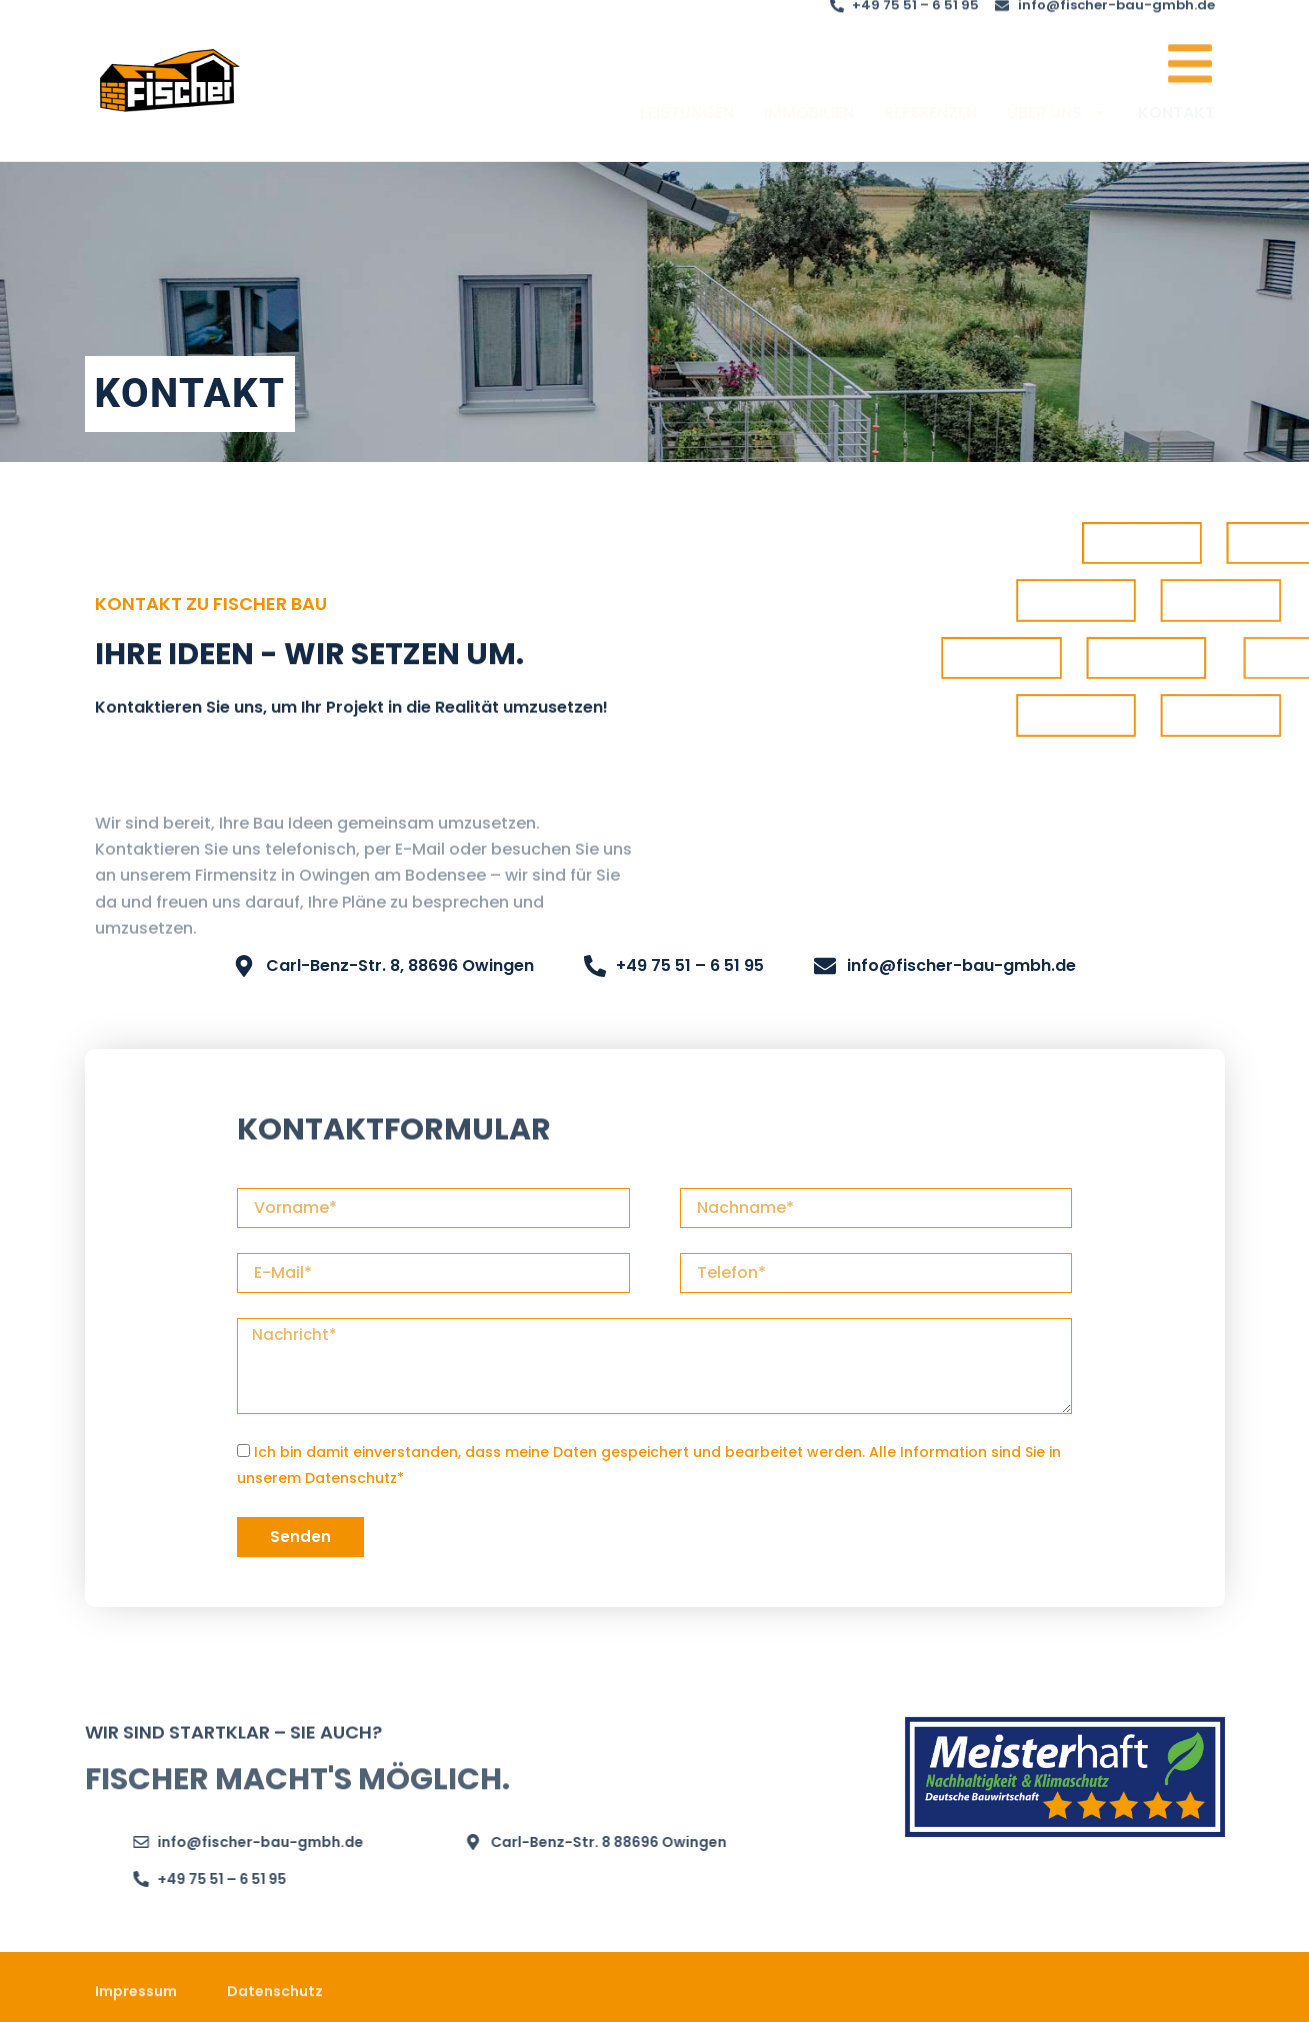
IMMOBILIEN (809, 129)
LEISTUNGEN (687, 129)
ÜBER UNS (1057, 130)
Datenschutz (351, 1478)
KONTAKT (1176, 129)
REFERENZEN (930, 129)
